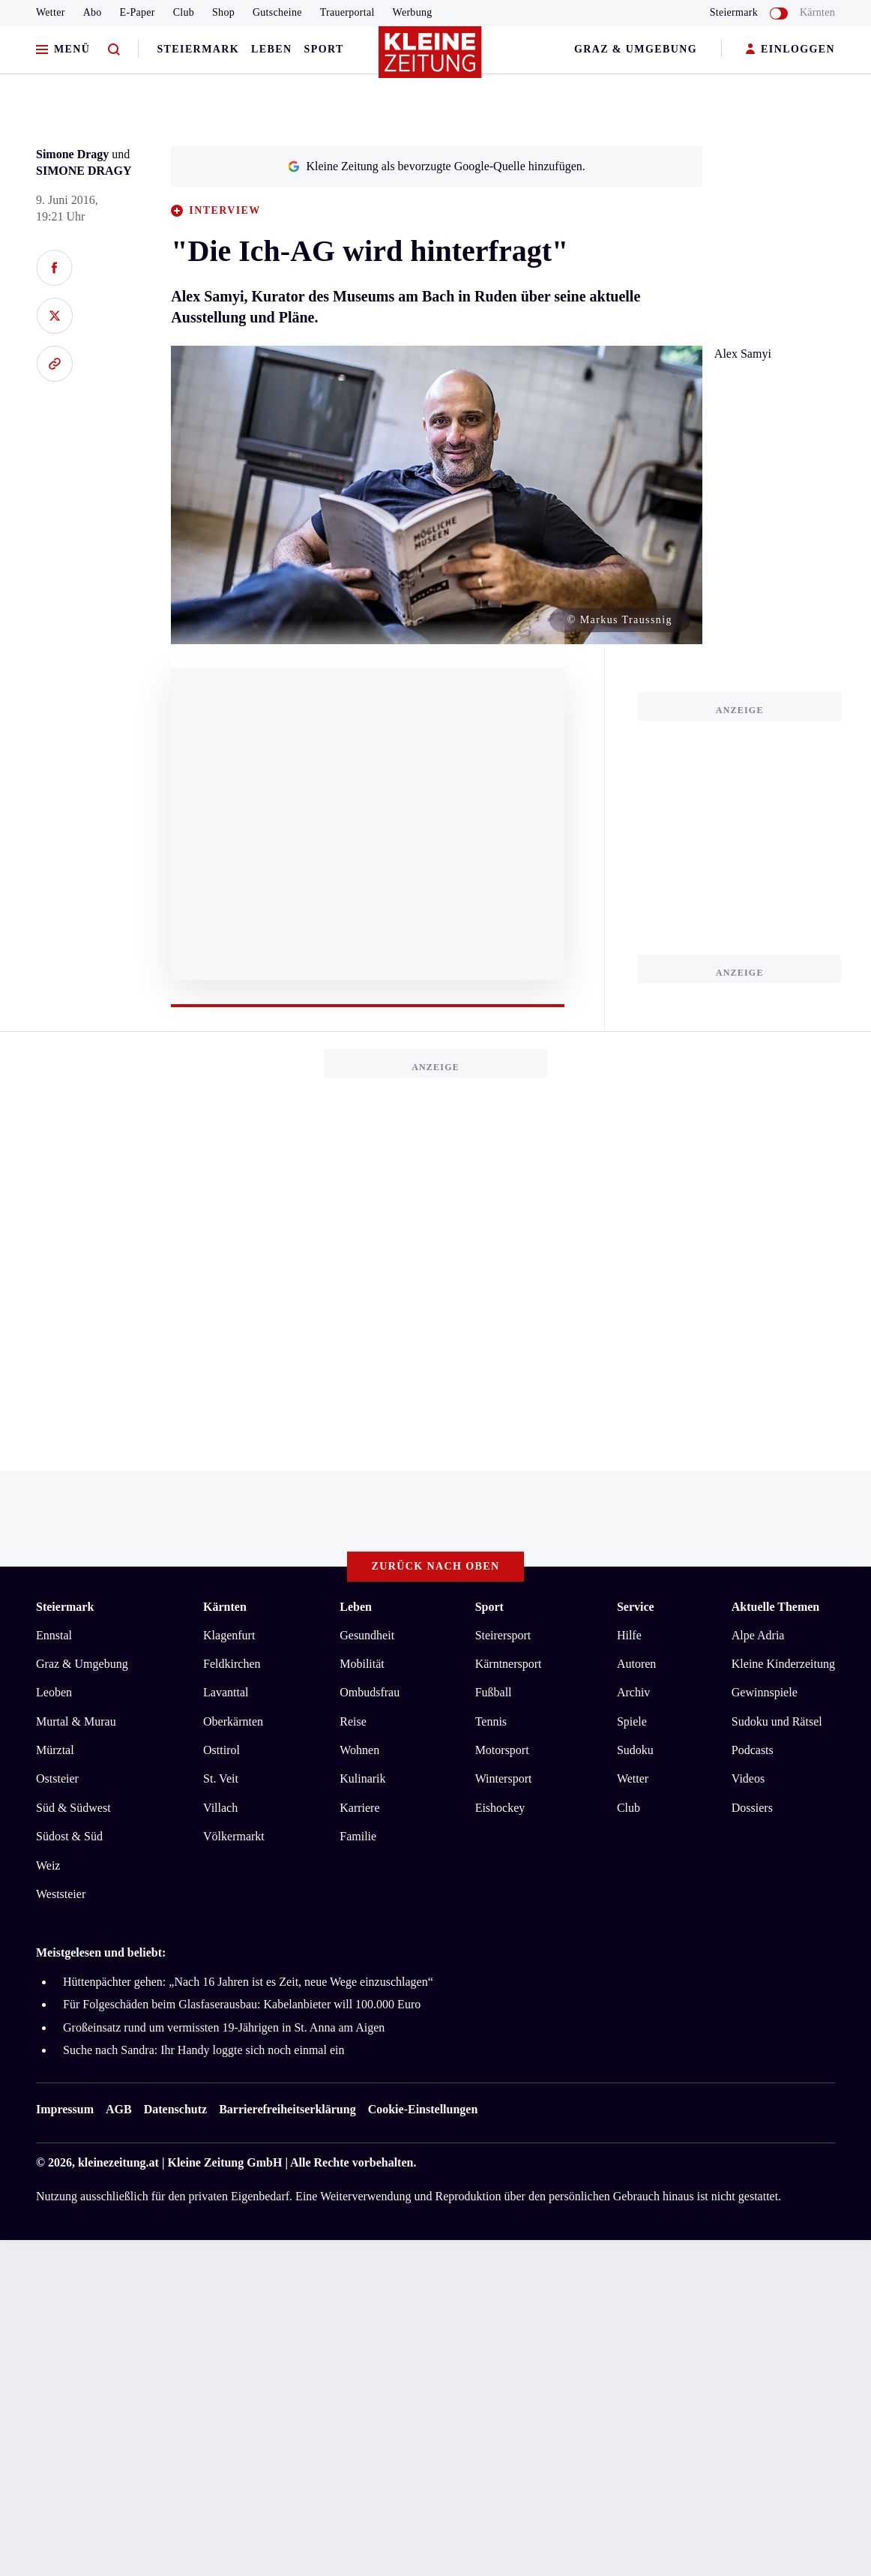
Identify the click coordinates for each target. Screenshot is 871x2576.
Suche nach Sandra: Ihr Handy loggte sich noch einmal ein (203, 2050)
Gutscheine (277, 12)
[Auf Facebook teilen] (54, 268)
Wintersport (503, 1778)
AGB (119, 2109)
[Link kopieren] (54, 364)
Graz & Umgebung (635, 49)
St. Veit (220, 1778)
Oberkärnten (233, 1721)
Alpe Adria (758, 1635)
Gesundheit (367, 1635)
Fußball (493, 1692)
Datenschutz (175, 2109)
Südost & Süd (69, 1836)
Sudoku (635, 1750)
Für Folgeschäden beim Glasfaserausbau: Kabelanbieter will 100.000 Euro (242, 2004)
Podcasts (753, 1750)
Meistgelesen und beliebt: (101, 1952)
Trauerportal (347, 12)
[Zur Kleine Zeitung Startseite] (432, 59)
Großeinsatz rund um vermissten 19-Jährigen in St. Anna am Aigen (224, 2027)
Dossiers (752, 1807)
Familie (358, 1836)
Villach (220, 1807)
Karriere (359, 1807)
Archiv (633, 1692)
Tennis (491, 1721)
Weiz (48, 1865)
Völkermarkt (234, 1836)
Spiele (632, 1721)
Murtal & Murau (76, 1721)
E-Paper (137, 12)
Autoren (636, 1663)
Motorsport (502, 1750)
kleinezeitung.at (118, 2162)
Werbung (413, 12)
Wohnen (359, 1750)
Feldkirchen (231, 1663)
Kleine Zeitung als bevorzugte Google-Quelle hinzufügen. (436, 166)
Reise (353, 1721)
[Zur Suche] (114, 49)
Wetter (50, 12)
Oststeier (57, 1778)
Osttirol (221, 1750)
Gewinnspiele (765, 1692)
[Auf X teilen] (54, 316)
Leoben (54, 1692)
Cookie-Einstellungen (423, 2109)
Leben (271, 49)
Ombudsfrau (370, 1692)
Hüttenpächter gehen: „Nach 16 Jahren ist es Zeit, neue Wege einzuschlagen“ (248, 1981)
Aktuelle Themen (775, 1606)
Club (183, 12)
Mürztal (55, 1750)
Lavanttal (225, 1692)
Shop (223, 12)
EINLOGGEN (790, 50)
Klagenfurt (229, 1635)
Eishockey (500, 1807)
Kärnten (817, 12)
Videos (748, 1778)
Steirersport (503, 1635)
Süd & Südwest (73, 1807)
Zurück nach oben (436, 1566)
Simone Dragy (72, 154)
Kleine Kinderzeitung (783, 1663)
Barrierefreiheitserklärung (287, 2109)
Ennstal (54, 1635)
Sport (324, 49)
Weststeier (60, 1894)
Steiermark (198, 49)
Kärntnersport (508, 1663)
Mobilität (362, 1663)
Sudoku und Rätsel (777, 1721)
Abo (92, 12)
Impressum (65, 2109)
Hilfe (629, 1635)
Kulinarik (362, 1778)
